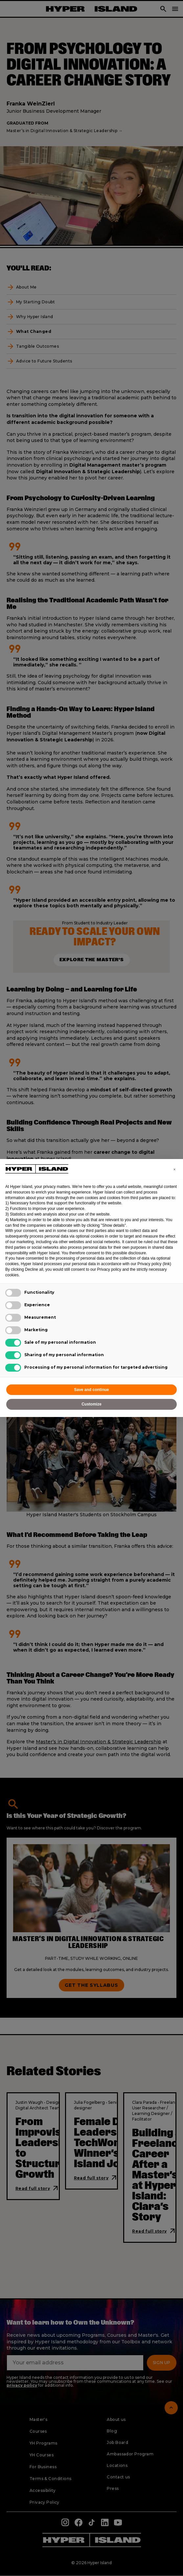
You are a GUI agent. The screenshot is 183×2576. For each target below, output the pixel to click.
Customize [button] (91, 1404)
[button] (174, 1169)
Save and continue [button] (91, 1389)
